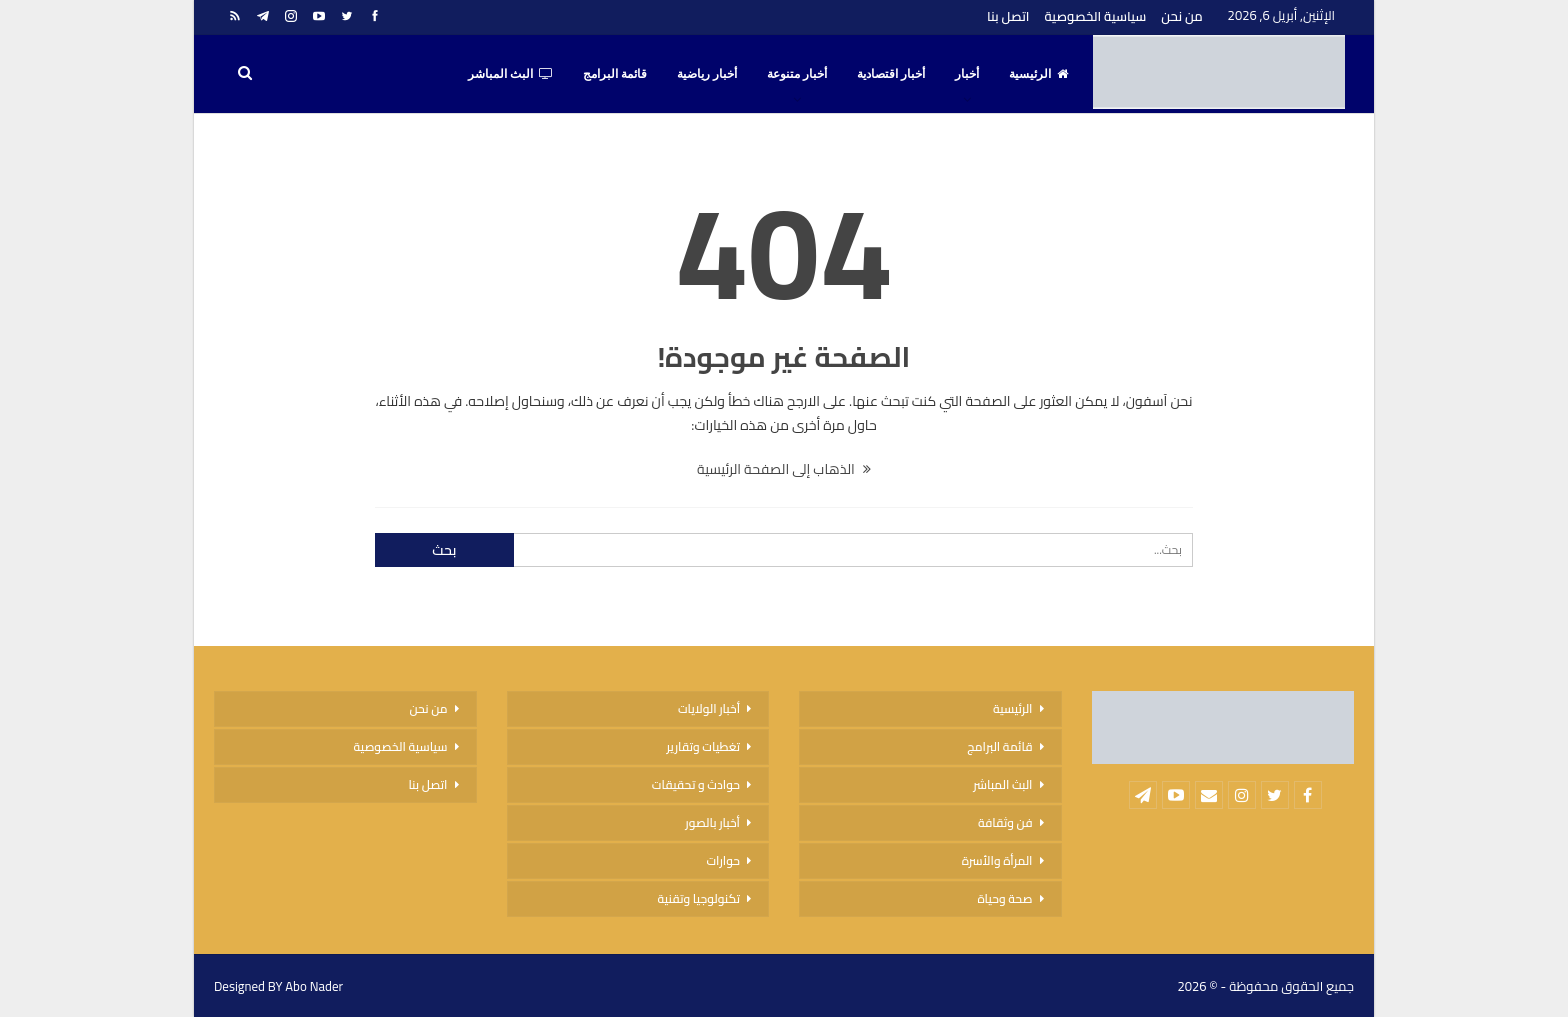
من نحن (1181, 16)
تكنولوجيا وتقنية (699, 898)
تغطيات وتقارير (703, 746)
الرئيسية (1038, 74)
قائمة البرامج (615, 74)
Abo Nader (314, 986)
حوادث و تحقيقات (696, 784)
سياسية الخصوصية (1095, 16)
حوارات (723, 860)
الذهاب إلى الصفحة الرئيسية (784, 469)
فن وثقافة (1005, 822)
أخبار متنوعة (797, 74)
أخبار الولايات (709, 708)
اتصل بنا (1008, 16)
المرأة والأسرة (997, 860)
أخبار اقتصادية (891, 74)
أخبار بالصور (712, 822)
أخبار (967, 74)
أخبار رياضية (707, 74)
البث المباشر (510, 74)
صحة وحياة (1004, 898)
